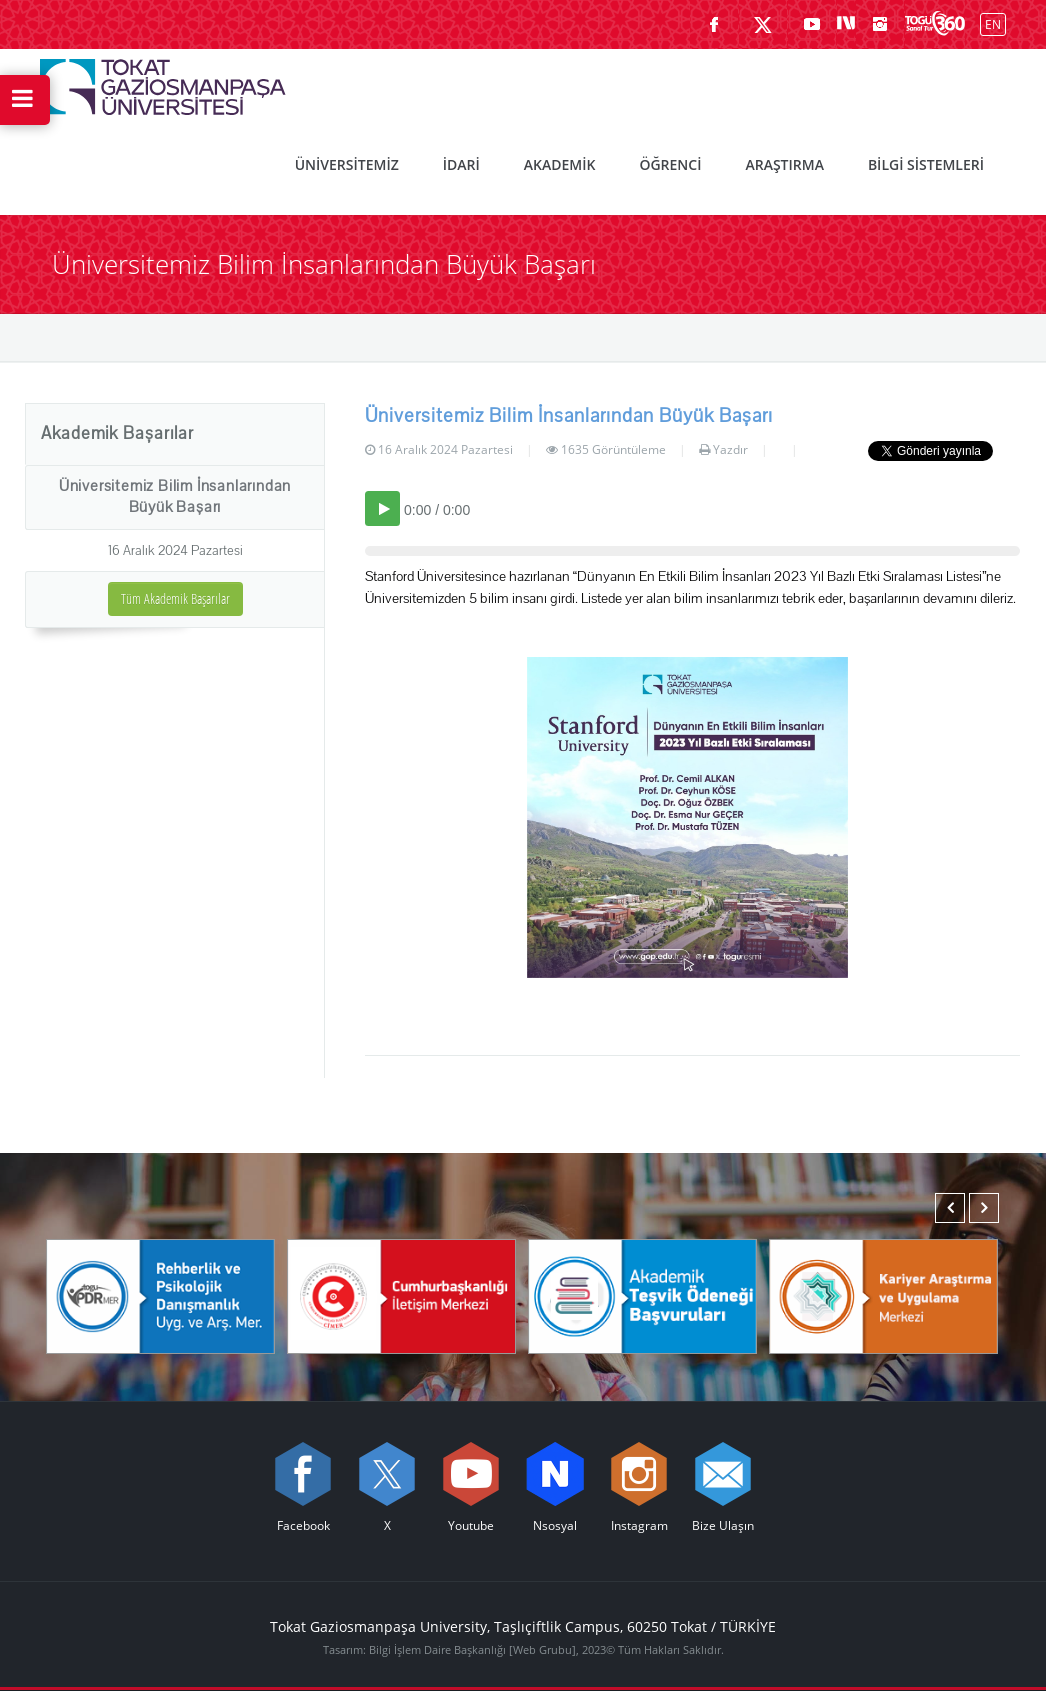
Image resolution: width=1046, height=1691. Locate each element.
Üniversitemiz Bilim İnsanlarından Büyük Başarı (175, 496)
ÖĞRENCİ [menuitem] (670, 164)
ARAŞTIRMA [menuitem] (784, 164)
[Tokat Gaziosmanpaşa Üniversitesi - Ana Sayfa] (163, 82)
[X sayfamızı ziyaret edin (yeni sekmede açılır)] (763, 24)
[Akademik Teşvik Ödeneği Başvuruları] (642, 1295)
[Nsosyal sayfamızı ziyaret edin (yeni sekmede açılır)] (846, 24)
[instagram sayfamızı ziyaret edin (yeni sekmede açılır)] (880, 24)
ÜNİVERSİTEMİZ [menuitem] (347, 164)
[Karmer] (883, 1295)
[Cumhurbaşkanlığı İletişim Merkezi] (401, 1295)
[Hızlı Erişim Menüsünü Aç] (25, 100)
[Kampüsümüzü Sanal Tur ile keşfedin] (935, 24)
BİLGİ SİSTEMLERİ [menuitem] (926, 164)
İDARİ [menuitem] (461, 164)
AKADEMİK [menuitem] (560, 164)
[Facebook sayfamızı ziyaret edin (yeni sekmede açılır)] (714, 24)
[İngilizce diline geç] (988, 23)
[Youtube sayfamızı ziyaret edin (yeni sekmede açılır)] (812, 24)
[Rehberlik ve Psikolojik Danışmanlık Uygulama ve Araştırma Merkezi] (160, 1295)
